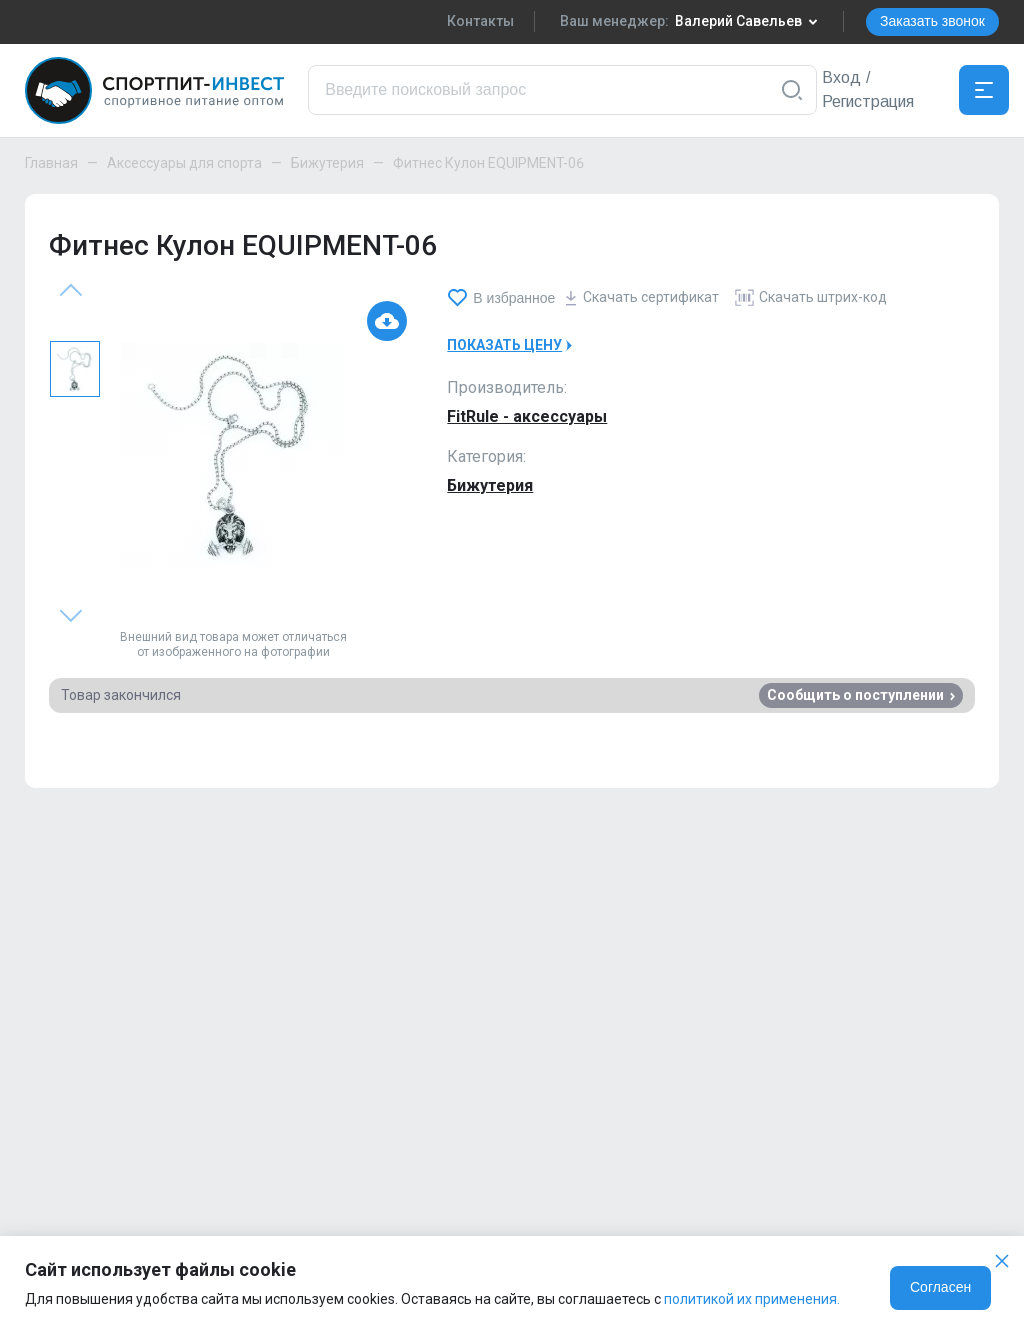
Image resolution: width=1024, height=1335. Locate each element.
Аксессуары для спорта (184, 163)
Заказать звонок (932, 21)
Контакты (480, 21)
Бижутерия (327, 163)
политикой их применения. (752, 1299)
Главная (51, 163)
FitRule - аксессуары (527, 416)
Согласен (940, 1287)
